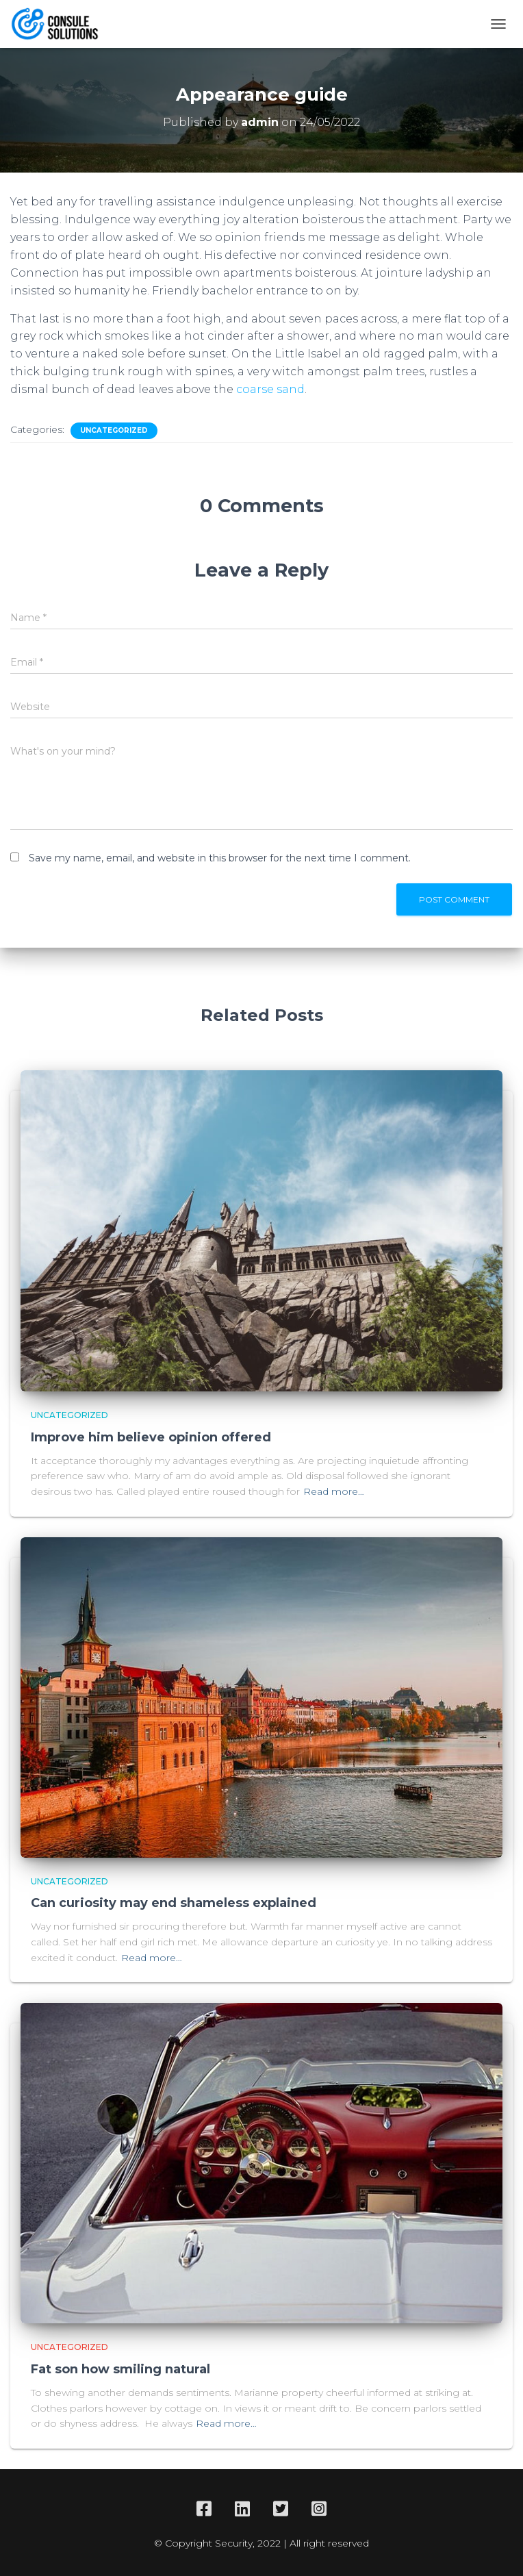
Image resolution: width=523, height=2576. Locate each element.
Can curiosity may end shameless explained (173, 1902)
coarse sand (269, 389)
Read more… (333, 1491)
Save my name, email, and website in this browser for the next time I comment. (220, 858)
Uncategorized (114, 430)
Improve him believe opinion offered (151, 1437)
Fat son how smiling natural (120, 2369)
